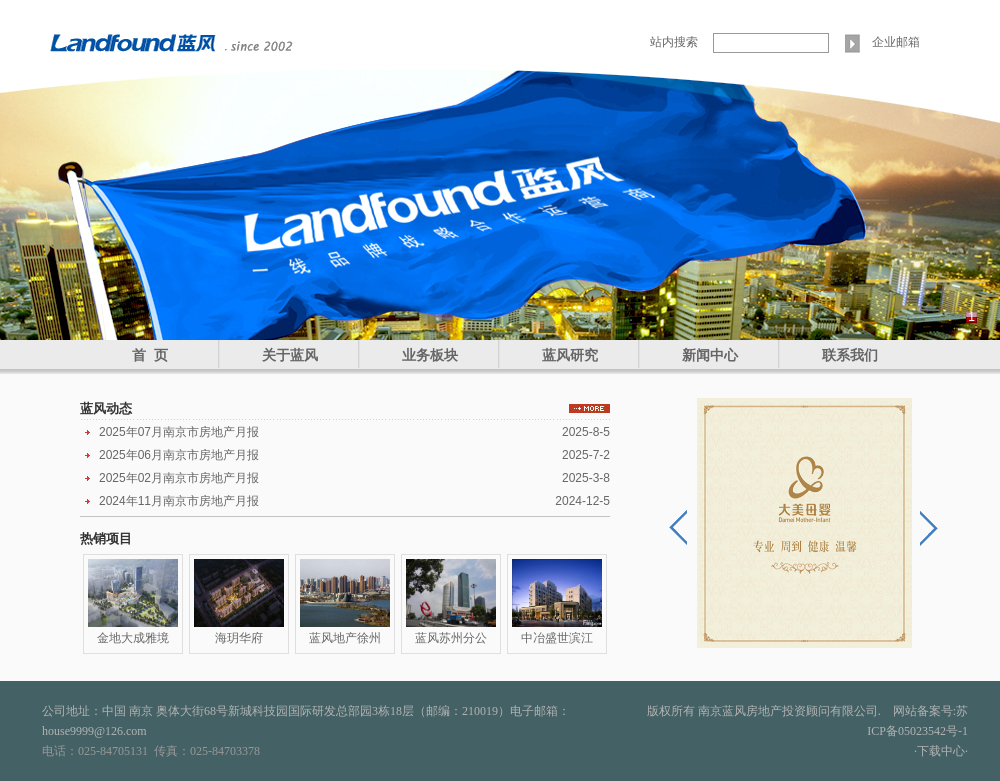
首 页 (150, 355)
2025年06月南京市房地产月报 (179, 455)
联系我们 (850, 355)
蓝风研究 (570, 355)
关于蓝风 (290, 355)
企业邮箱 (896, 42)
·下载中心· (941, 751)
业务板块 (430, 355)
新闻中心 (710, 355)
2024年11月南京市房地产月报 (179, 501)
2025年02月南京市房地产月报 (179, 478)
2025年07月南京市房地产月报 (179, 432)
